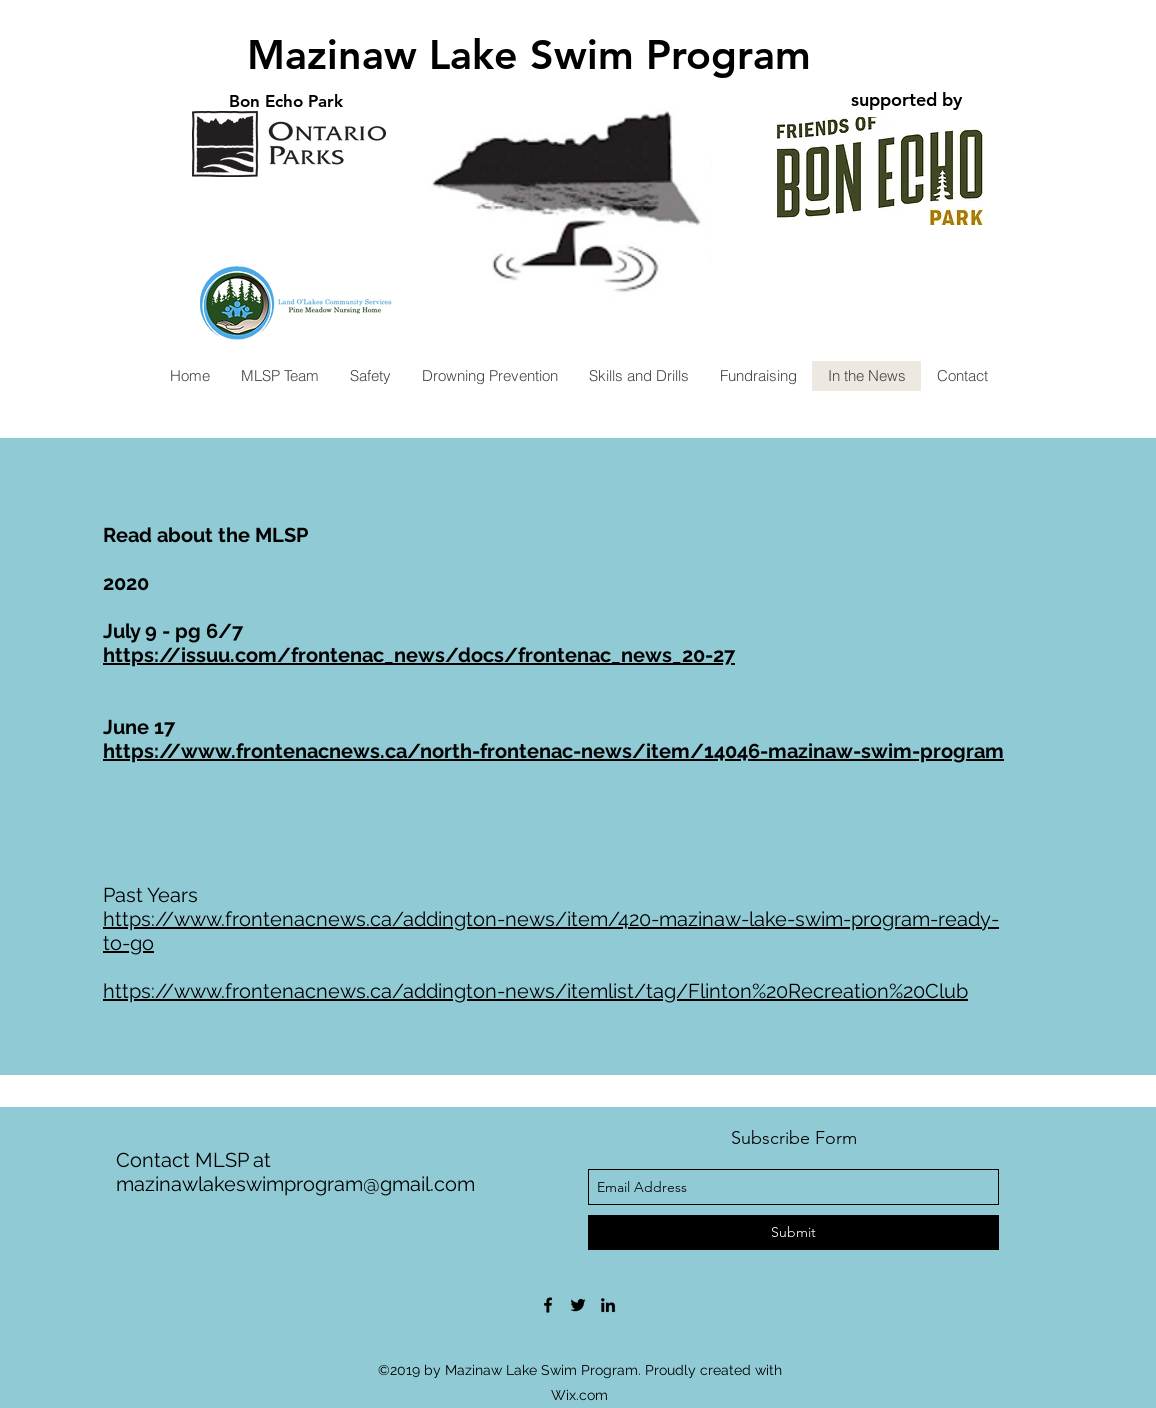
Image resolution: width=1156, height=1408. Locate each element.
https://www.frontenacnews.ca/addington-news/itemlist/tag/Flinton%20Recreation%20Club (535, 991)
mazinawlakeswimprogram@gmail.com (295, 1184)
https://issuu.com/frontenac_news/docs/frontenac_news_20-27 (419, 655)
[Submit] (793, 1232)
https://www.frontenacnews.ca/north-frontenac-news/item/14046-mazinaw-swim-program (553, 751)
